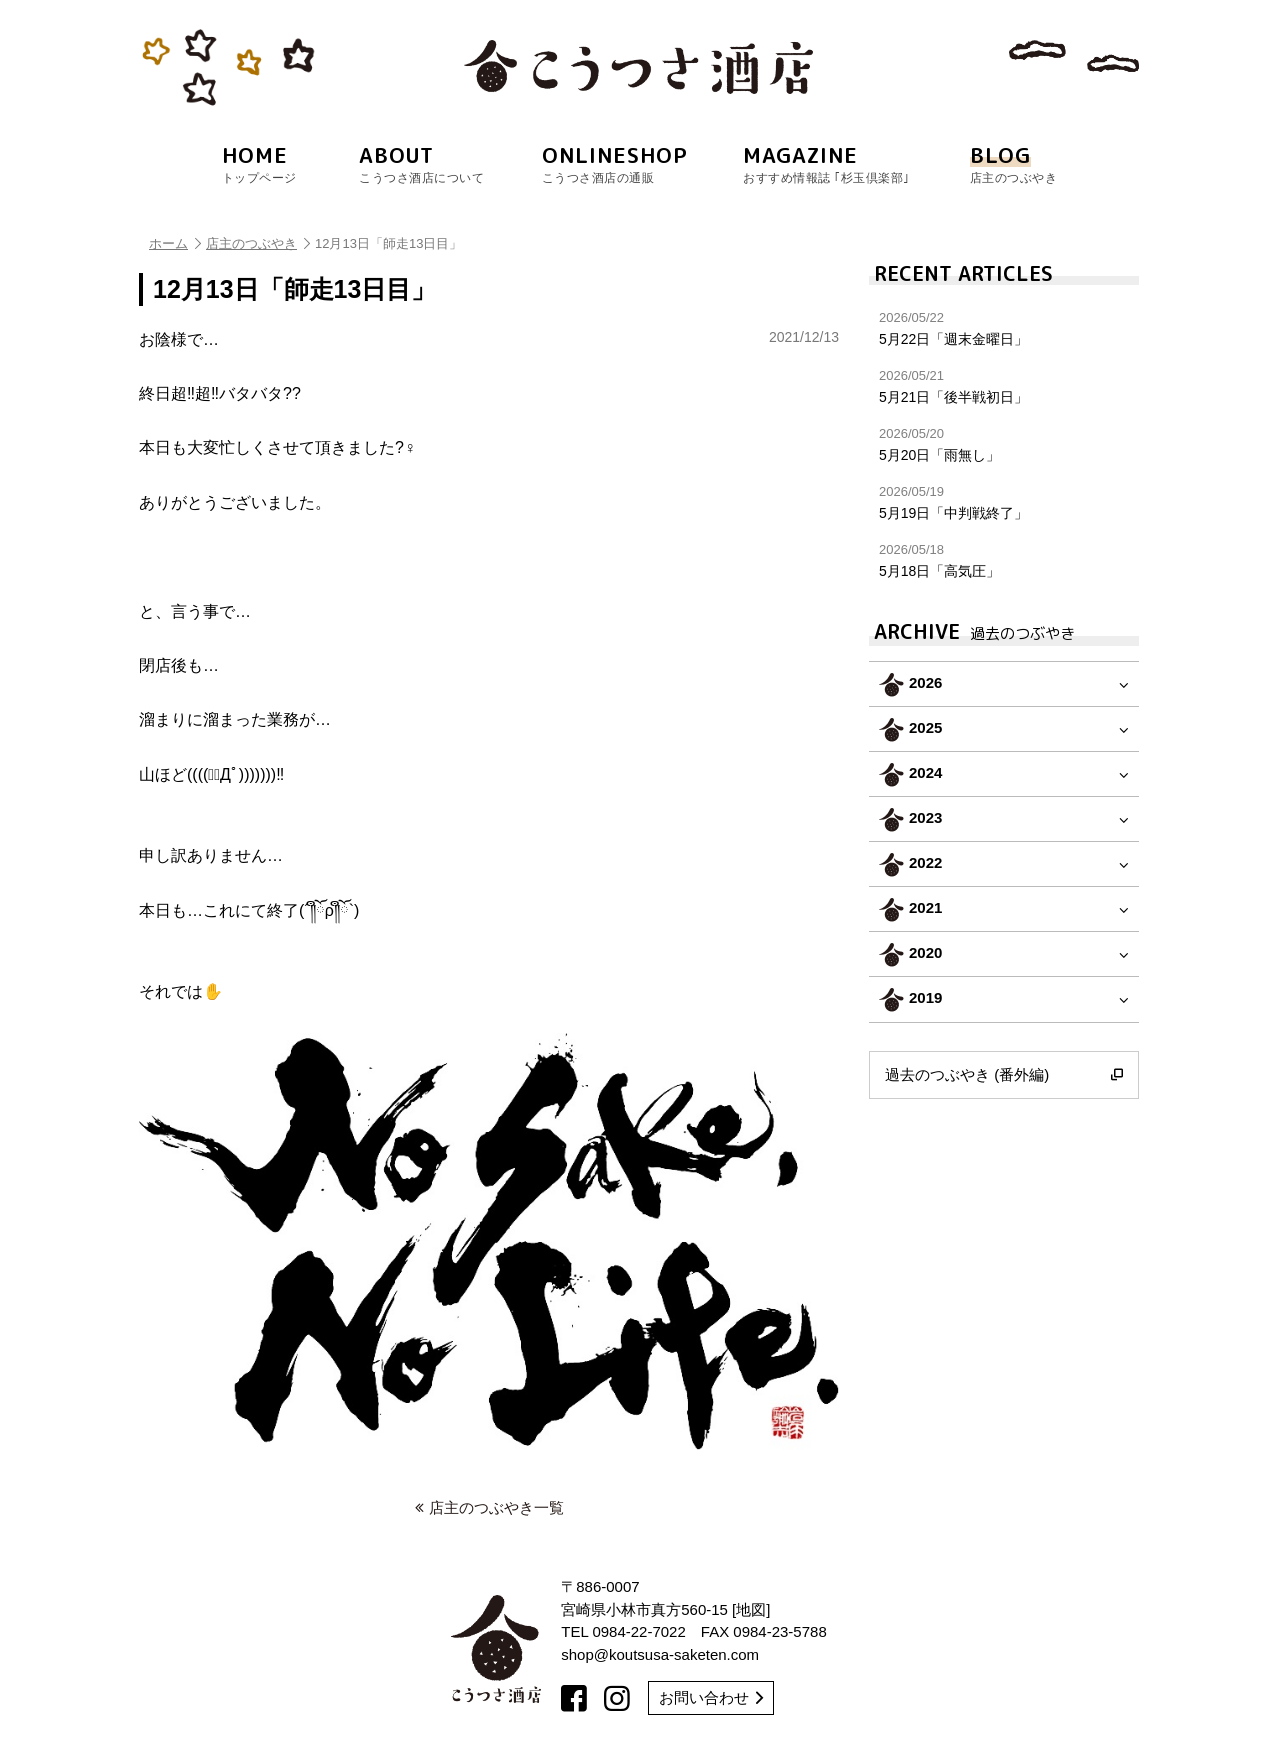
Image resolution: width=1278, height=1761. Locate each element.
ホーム (175, 243)
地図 (751, 1609)
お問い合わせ (711, 1697)
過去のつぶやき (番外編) (1004, 1075)
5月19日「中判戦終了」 (1004, 502)
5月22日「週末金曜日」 (1004, 328)
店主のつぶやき (258, 243)
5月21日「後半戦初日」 (1004, 386)
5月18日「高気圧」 (1004, 560)
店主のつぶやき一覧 (489, 1507)
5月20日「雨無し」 (1004, 444)
